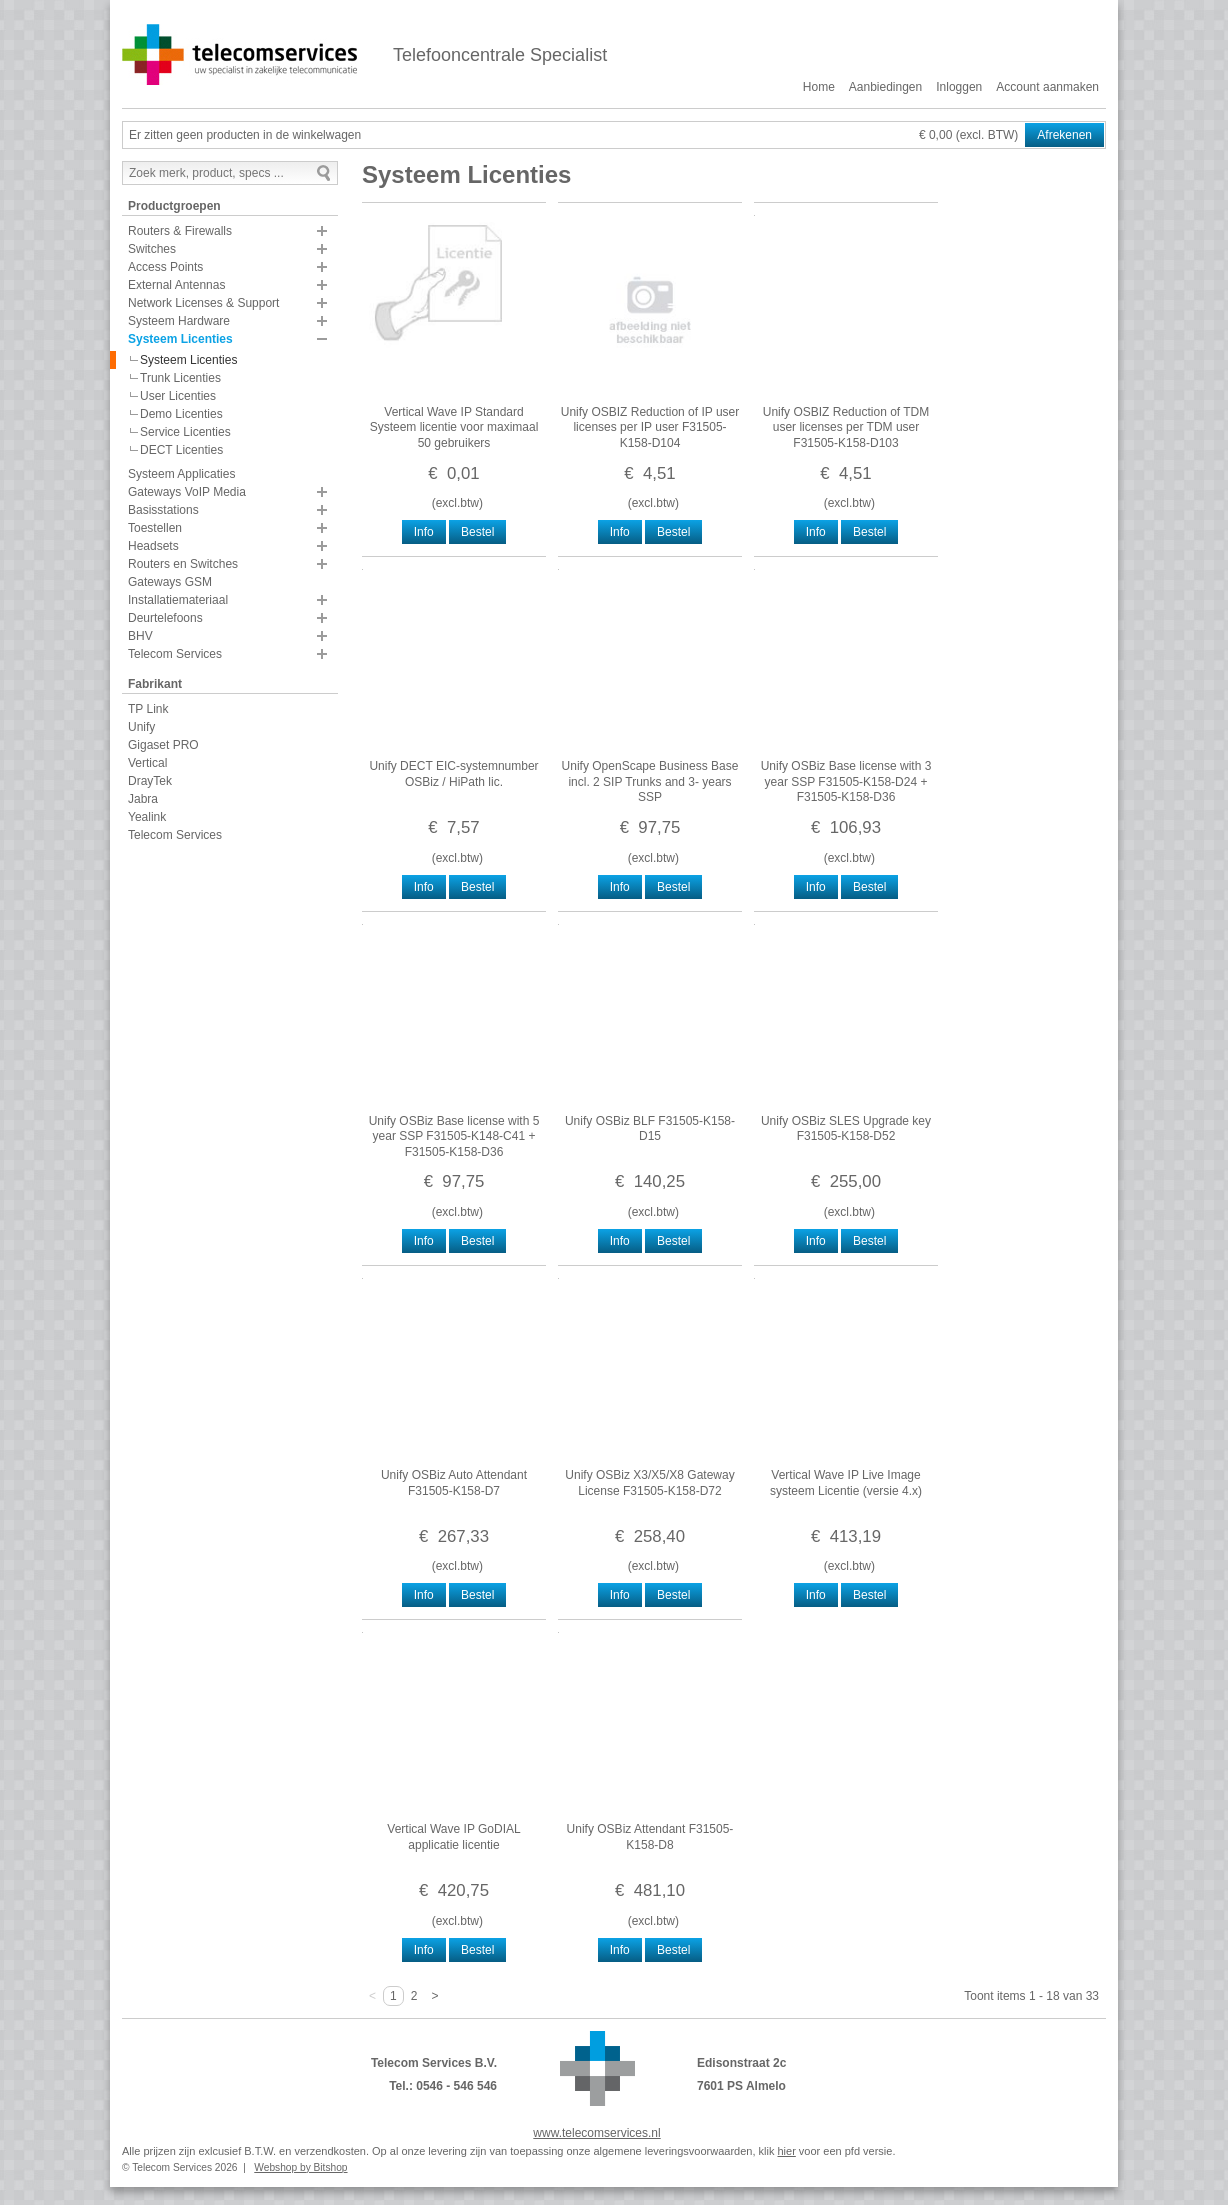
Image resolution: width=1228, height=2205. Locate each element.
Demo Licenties (181, 414)
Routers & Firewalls (180, 231)
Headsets (153, 546)
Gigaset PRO (163, 745)
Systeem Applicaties (181, 474)
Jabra (143, 799)
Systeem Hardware (179, 321)
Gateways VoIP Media (187, 492)
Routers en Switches (183, 564)
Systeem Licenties (180, 339)
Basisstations (163, 510)
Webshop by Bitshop (300, 2167)
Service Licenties (185, 432)
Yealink (147, 817)
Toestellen (155, 528)
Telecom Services (175, 654)
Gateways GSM (170, 582)
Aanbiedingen (885, 87)
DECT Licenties (181, 450)
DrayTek (150, 781)
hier (786, 2151)
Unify (141, 727)
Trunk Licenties (180, 378)
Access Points (165, 267)
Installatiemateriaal (178, 600)
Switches (152, 249)
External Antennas (176, 285)
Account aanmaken (1047, 87)
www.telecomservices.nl (596, 2133)
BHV (140, 636)
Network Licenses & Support (203, 303)
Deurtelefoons (165, 618)
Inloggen (959, 87)
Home (819, 87)
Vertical (147, 763)
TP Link (148, 709)
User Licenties (178, 396)
